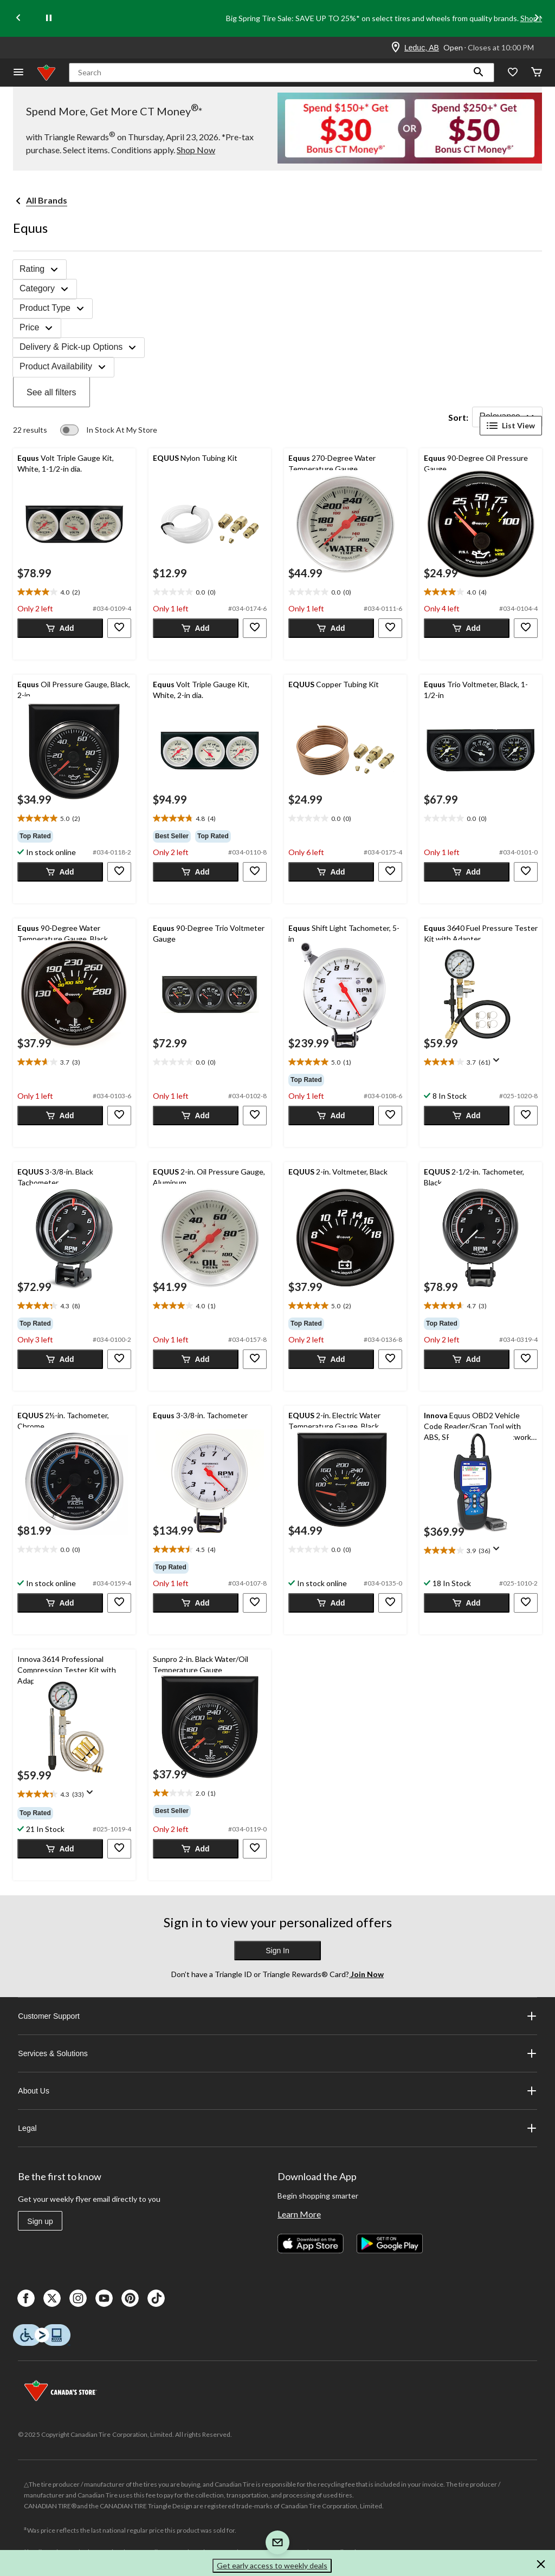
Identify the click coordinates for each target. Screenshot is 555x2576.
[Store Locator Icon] (395, 47)
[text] (74, 592)
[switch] (108, 430)
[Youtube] (104, 2298)
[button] (478, 72)
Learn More (299, 2214)
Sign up (40, 2221)
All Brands (46, 200)
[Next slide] (536, 18)
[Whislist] (512, 73)
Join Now (366, 1974)
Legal (277, 2128)
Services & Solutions (277, 2053)
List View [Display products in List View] (511, 425)
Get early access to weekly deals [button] (272, 2565)
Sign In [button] (277, 1950)
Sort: (458, 417)
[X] (52, 2298)
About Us (277, 2090)
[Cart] (536, 73)
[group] (74, 836)
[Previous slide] (18, 18)
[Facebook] (26, 2298)
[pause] (48, 18)
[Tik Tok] (156, 2298)
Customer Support (277, 2016)
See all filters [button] (51, 392)
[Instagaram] (78, 2298)
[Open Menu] (18, 73)
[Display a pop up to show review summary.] (498, 1063)
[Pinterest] (130, 2298)
